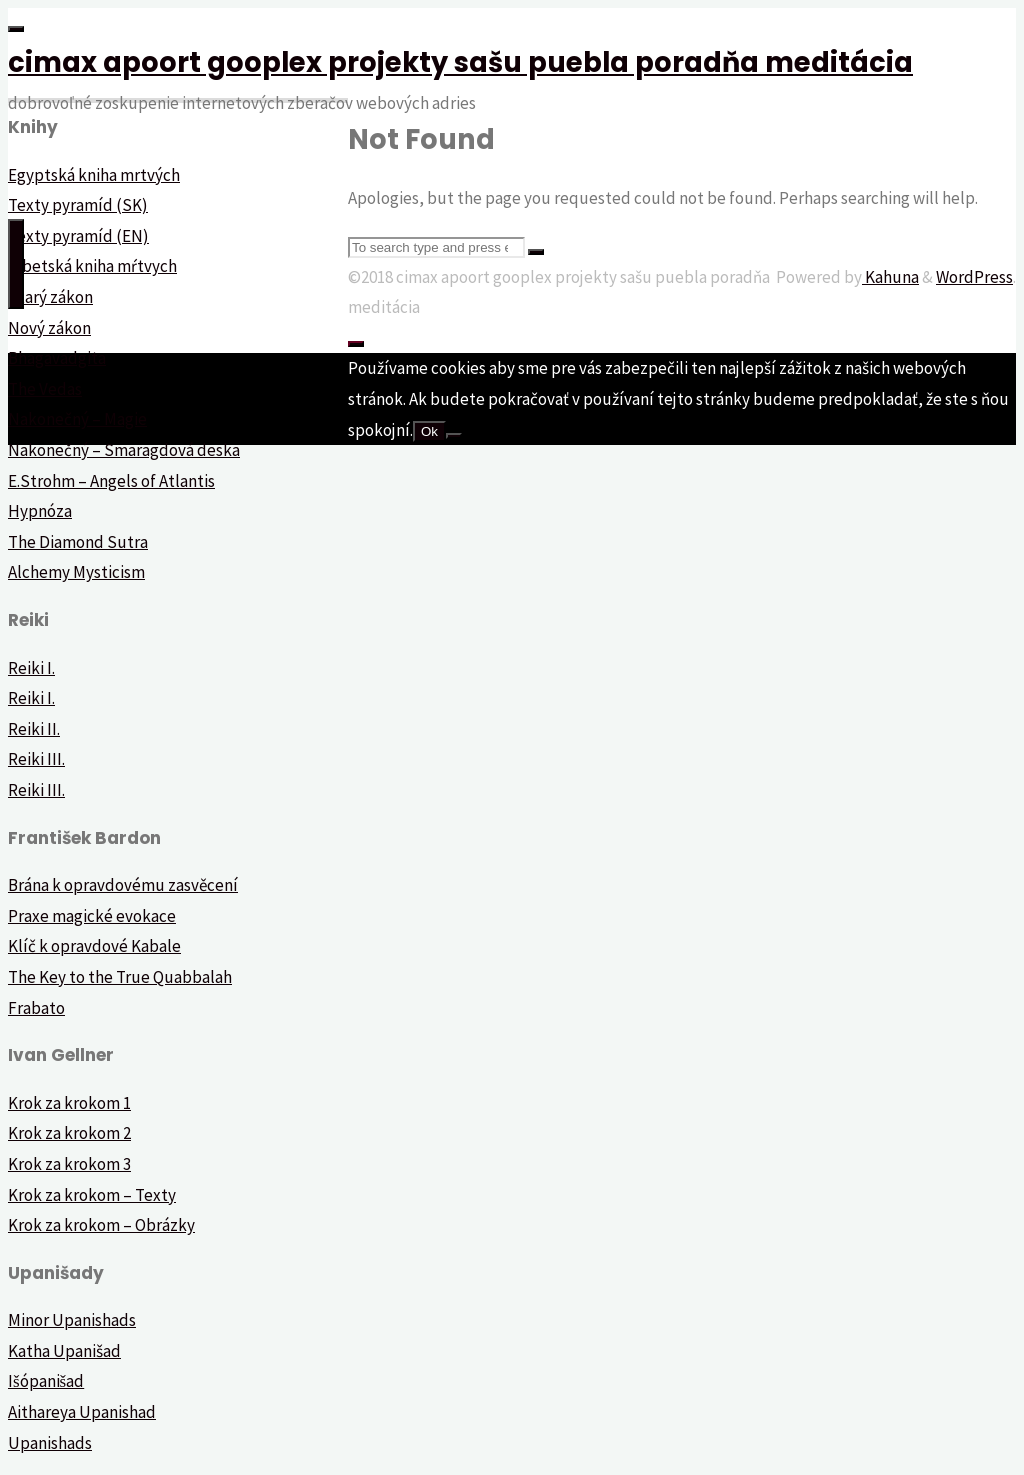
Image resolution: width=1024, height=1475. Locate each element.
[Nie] (454, 436)
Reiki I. (31, 668)
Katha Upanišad (64, 1351)
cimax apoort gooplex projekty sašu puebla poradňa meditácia (460, 62)
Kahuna (890, 277)
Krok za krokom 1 (69, 1103)
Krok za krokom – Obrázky (101, 1225)
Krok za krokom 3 (69, 1164)
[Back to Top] (356, 344)
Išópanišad (46, 1381)
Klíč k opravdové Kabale (94, 946)
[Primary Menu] (16, 264)
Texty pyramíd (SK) (78, 205)
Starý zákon (50, 297)
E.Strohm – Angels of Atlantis (111, 481)
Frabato (36, 1008)
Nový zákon (49, 328)
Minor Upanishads (72, 1320)
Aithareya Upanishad (82, 1412)
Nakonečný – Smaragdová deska (124, 450)
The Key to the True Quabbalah (120, 977)
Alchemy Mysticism (76, 572)
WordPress (974, 277)
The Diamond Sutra (78, 542)
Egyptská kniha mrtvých (94, 175)
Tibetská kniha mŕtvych (92, 266)
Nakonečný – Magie (77, 419)
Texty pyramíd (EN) (78, 236)
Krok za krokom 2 (69, 1133)
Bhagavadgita (57, 358)
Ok (429, 431)
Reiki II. (34, 729)
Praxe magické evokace (92, 916)
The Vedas (45, 389)
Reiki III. (36, 759)
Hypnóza (40, 511)
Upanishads (50, 1443)
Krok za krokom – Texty (92, 1195)
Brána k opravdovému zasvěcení (123, 885)
